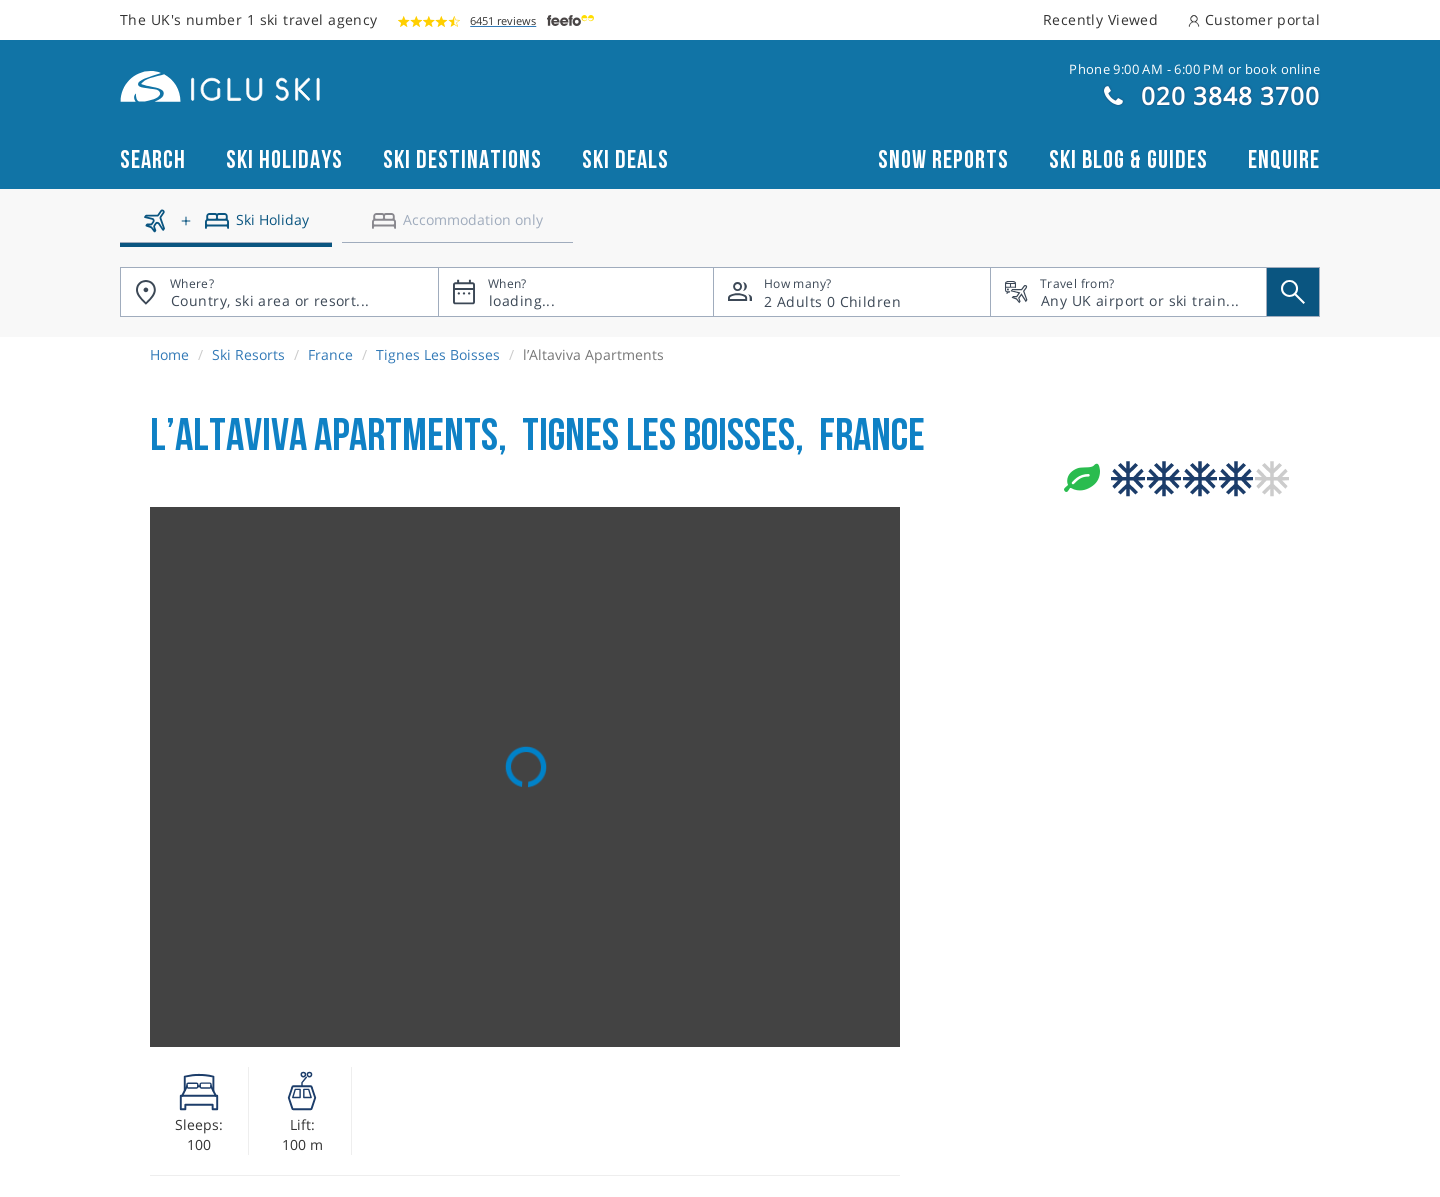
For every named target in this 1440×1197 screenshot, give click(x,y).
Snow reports (943, 160)
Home (169, 354)
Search (153, 160)
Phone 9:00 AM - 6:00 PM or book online (1194, 69)
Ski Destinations (462, 160)
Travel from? (1077, 283)
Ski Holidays (284, 160)
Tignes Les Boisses (438, 354)
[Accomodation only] (457, 228)
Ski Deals (625, 160)
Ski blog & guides (1128, 160)
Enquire (1284, 160)
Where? (192, 283)
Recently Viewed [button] (1100, 19)
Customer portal (1254, 19)
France (330, 354)
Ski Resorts (248, 354)
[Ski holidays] (226, 228)
